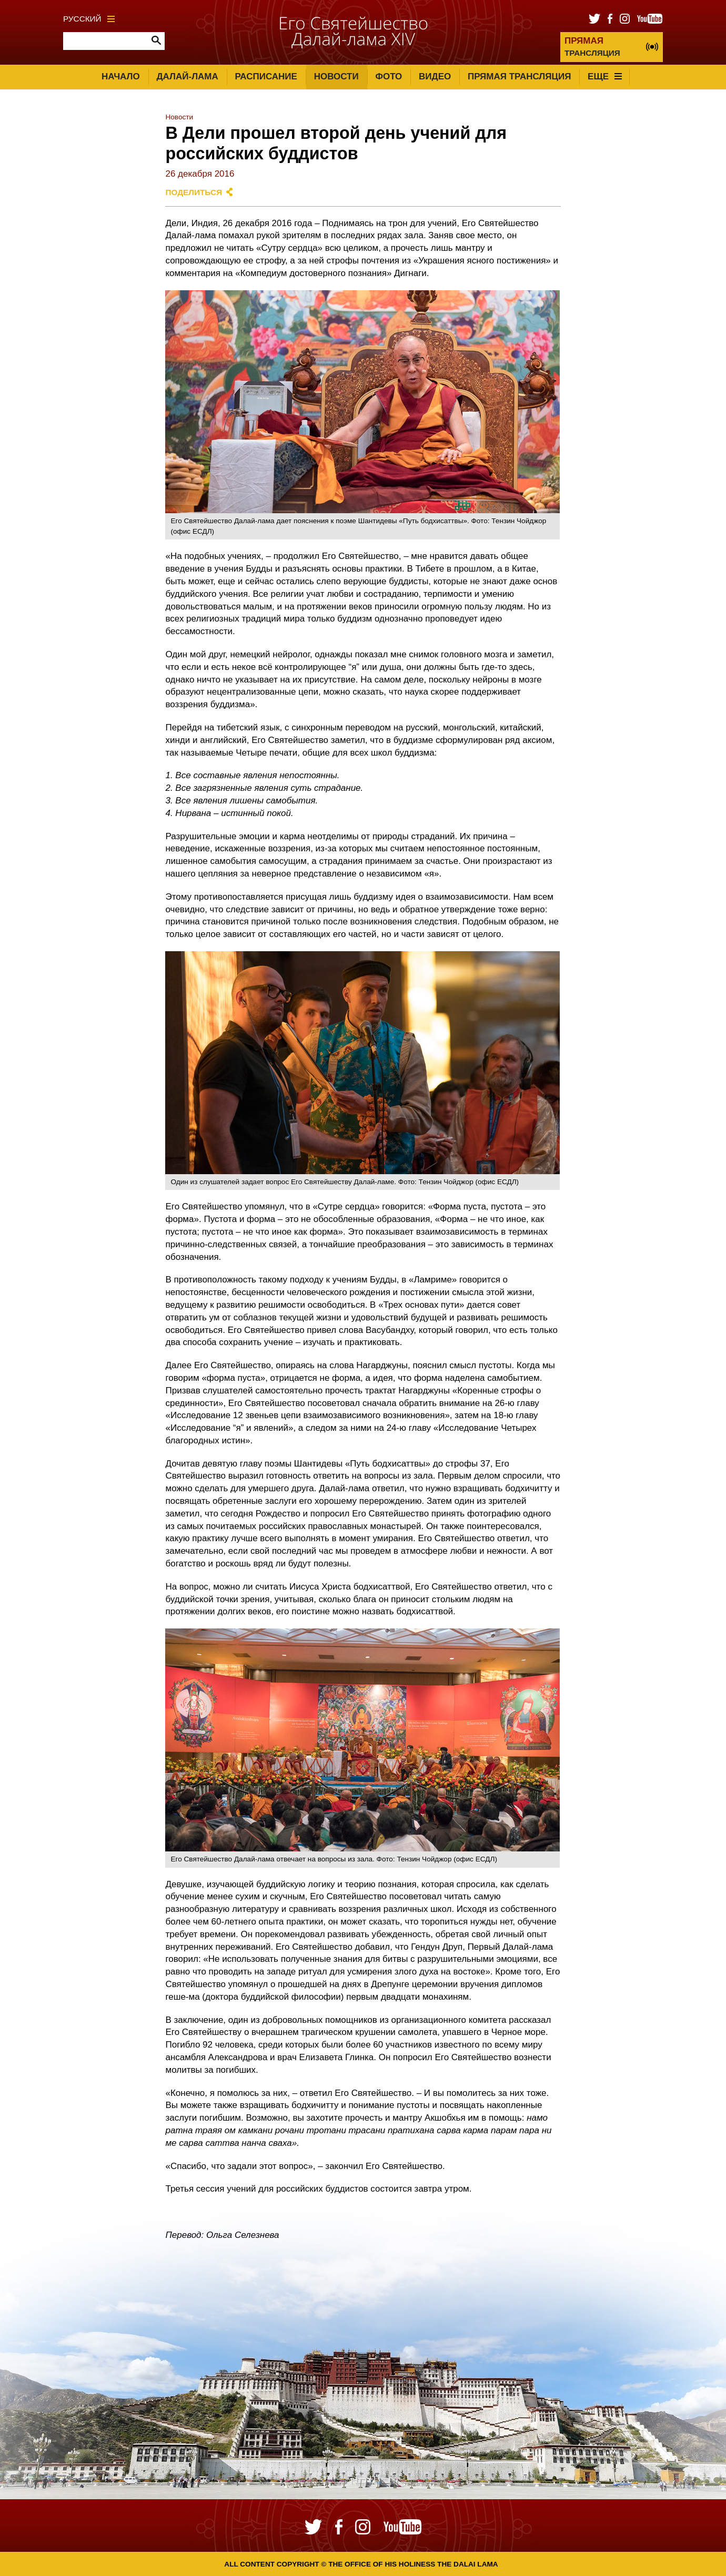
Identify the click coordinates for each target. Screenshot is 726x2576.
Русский (89, 18)
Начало (121, 77)
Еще (605, 77)
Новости (336, 77)
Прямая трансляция (519, 77)
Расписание (266, 77)
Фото (388, 77)
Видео (435, 77)
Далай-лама (187, 77)
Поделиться (193, 192)
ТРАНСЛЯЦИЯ (592, 46)
